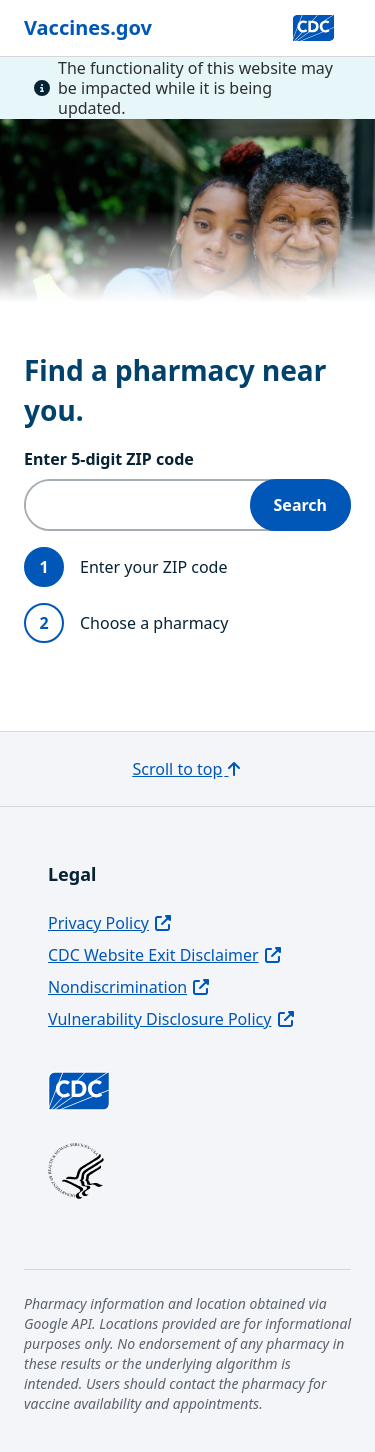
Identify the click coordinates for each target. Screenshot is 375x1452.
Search (300, 505)
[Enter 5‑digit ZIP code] (138, 505)
